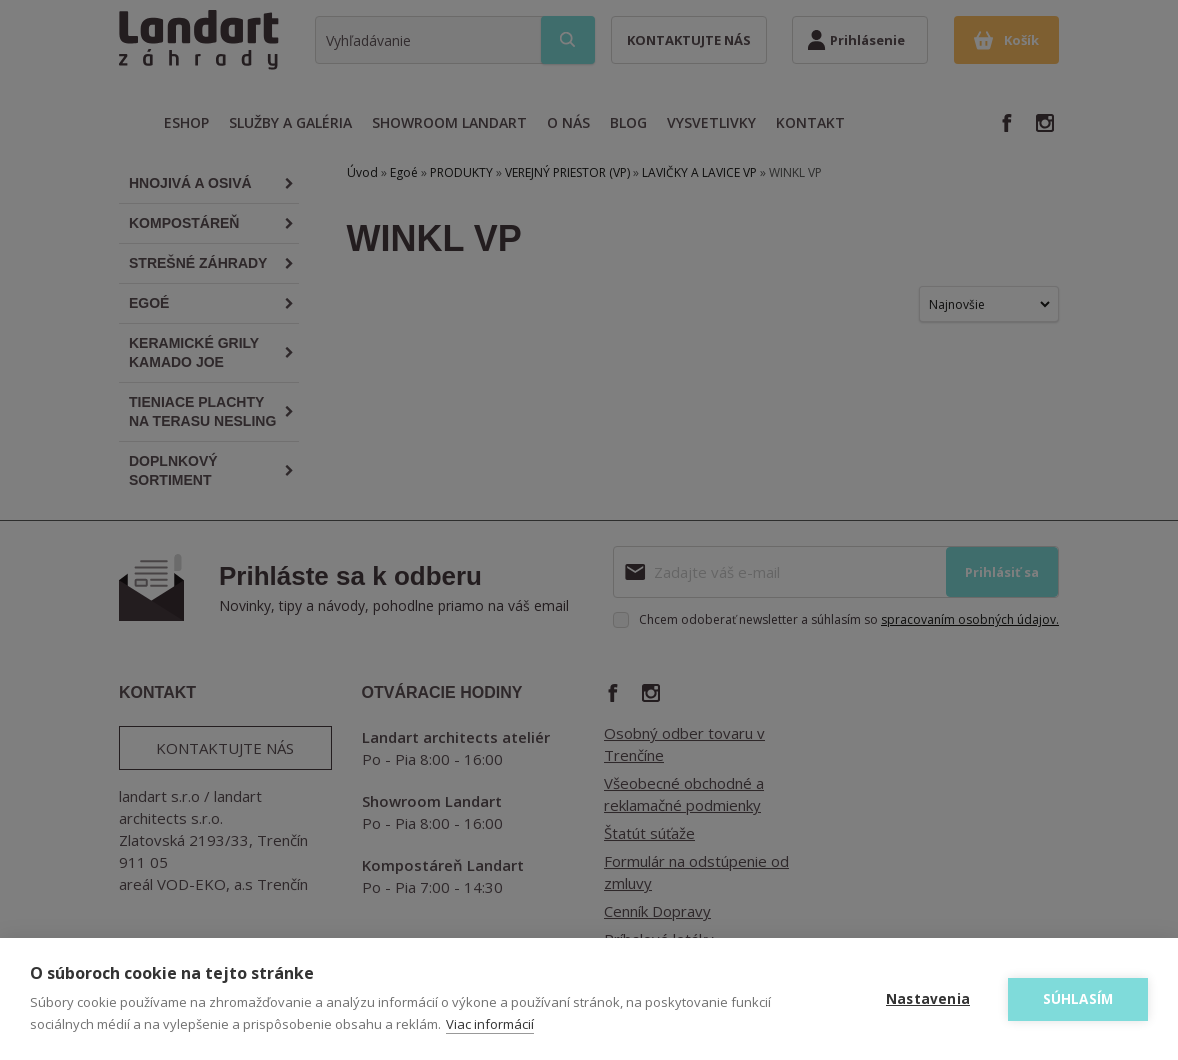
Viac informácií (490, 1024)
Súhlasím (1078, 999)
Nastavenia (928, 999)
